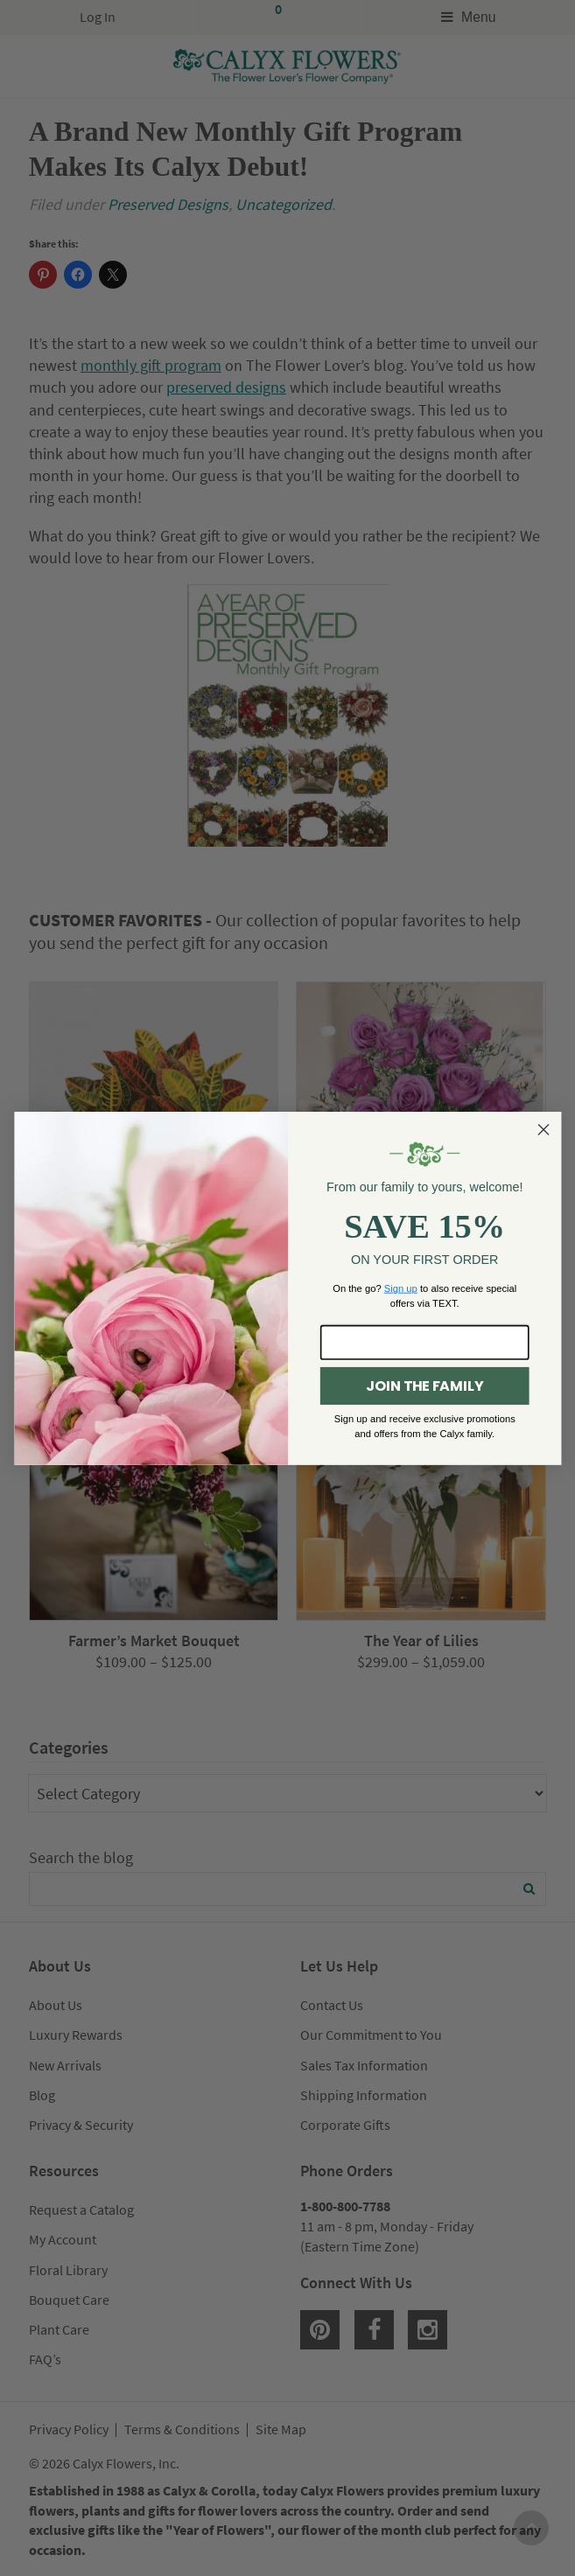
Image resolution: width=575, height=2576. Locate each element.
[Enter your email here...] (424, 1342)
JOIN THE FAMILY (424, 1385)
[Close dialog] (543, 1129)
